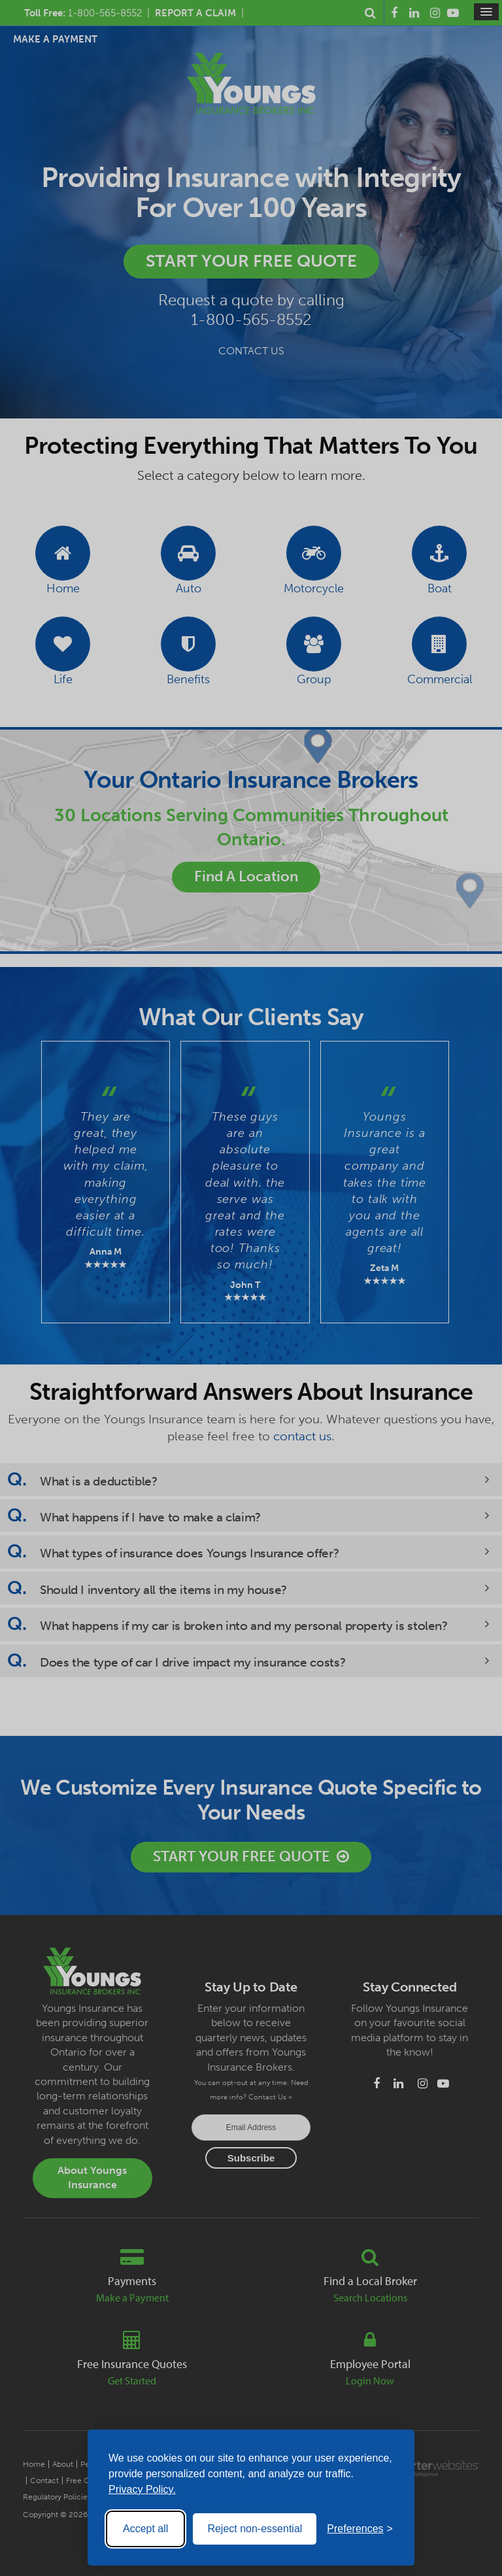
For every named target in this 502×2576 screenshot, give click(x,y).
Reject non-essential (254, 2528)
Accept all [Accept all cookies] (145, 2528)
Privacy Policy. (142, 2489)
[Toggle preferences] (360, 2529)
